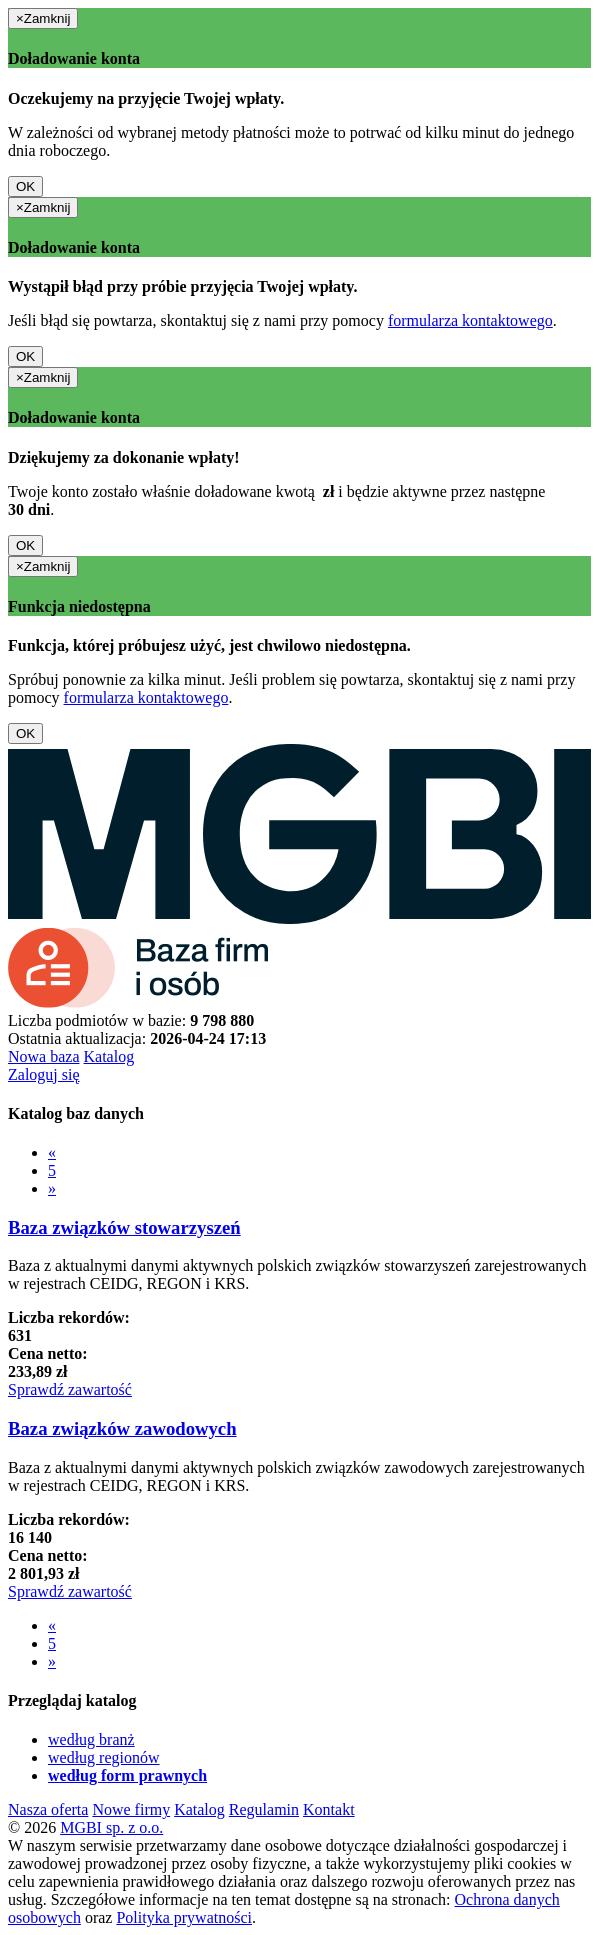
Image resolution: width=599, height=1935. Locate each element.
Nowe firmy (131, 1809)
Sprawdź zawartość (70, 1389)
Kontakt (329, 1809)
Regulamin (264, 1809)
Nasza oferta (48, 1809)
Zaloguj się (44, 1074)
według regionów (104, 1757)
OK (25, 186)
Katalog (109, 1056)
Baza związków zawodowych (122, 1428)
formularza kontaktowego (470, 320)
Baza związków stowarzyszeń (124, 1227)
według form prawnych (127, 1775)
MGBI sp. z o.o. (111, 1827)
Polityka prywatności (184, 1917)
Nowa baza (44, 1056)
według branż (91, 1739)
